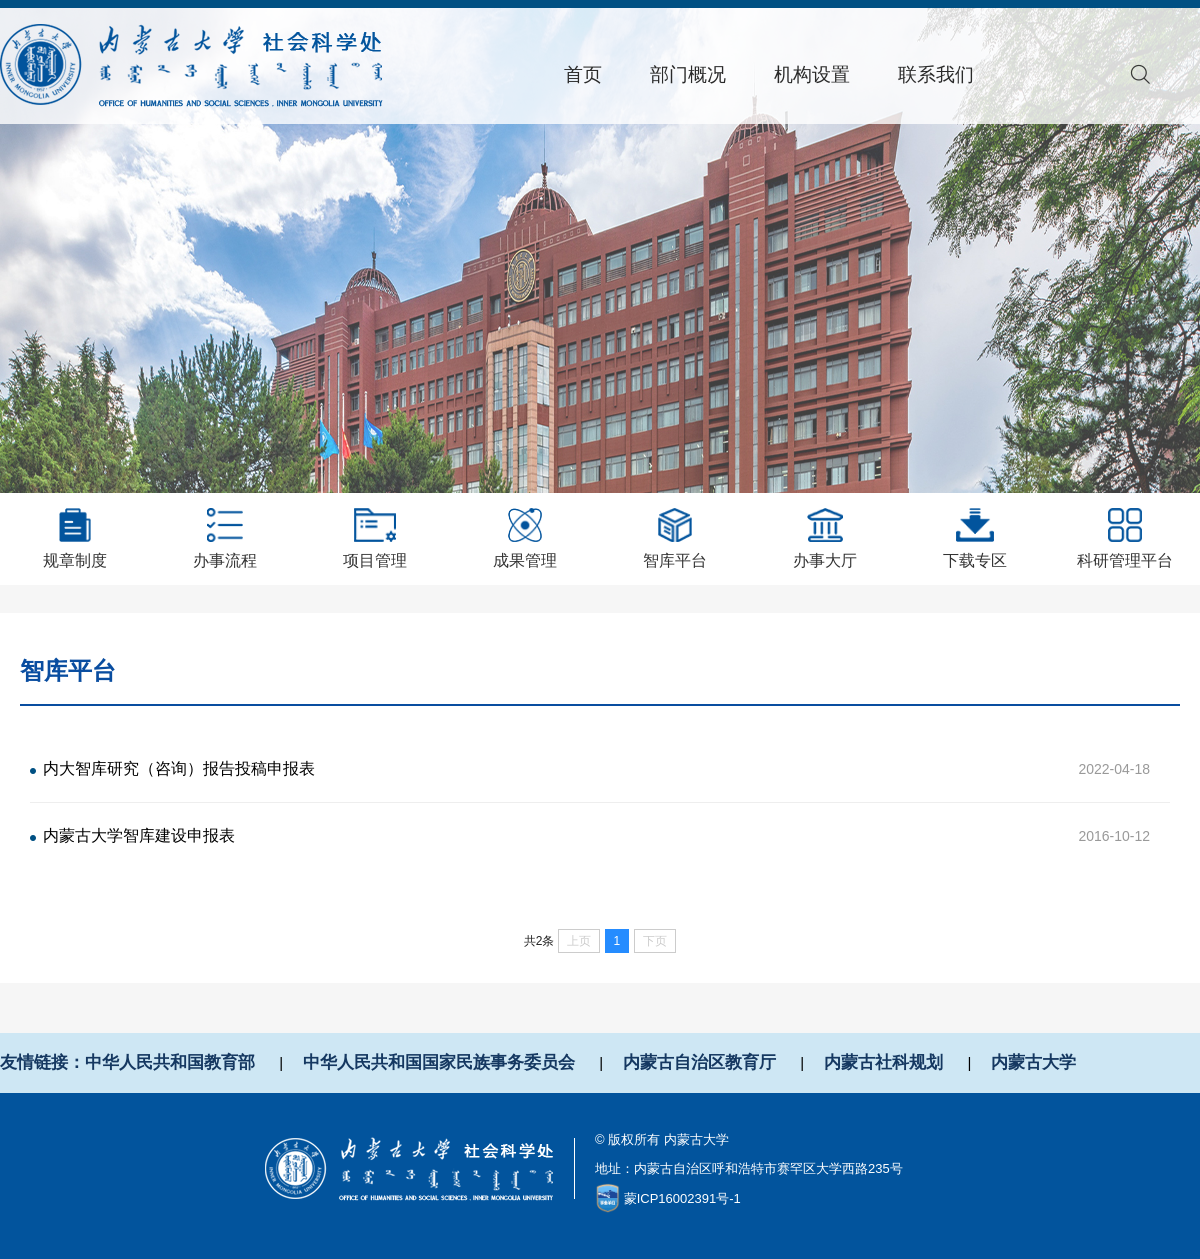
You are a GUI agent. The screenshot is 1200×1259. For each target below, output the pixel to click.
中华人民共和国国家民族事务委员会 (439, 1062)
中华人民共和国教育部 (170, 1062)
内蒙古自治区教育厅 (699, 1062)
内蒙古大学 (1033, 1062)
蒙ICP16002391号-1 (682, 1198)
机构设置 (812, 74)
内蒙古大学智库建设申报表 (139, 835)
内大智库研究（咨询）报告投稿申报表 (179, 768)
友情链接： (42, 1062)
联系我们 (936, 74)
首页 (583, 74)
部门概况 (688, 74)
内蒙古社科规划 (883, 1062)
